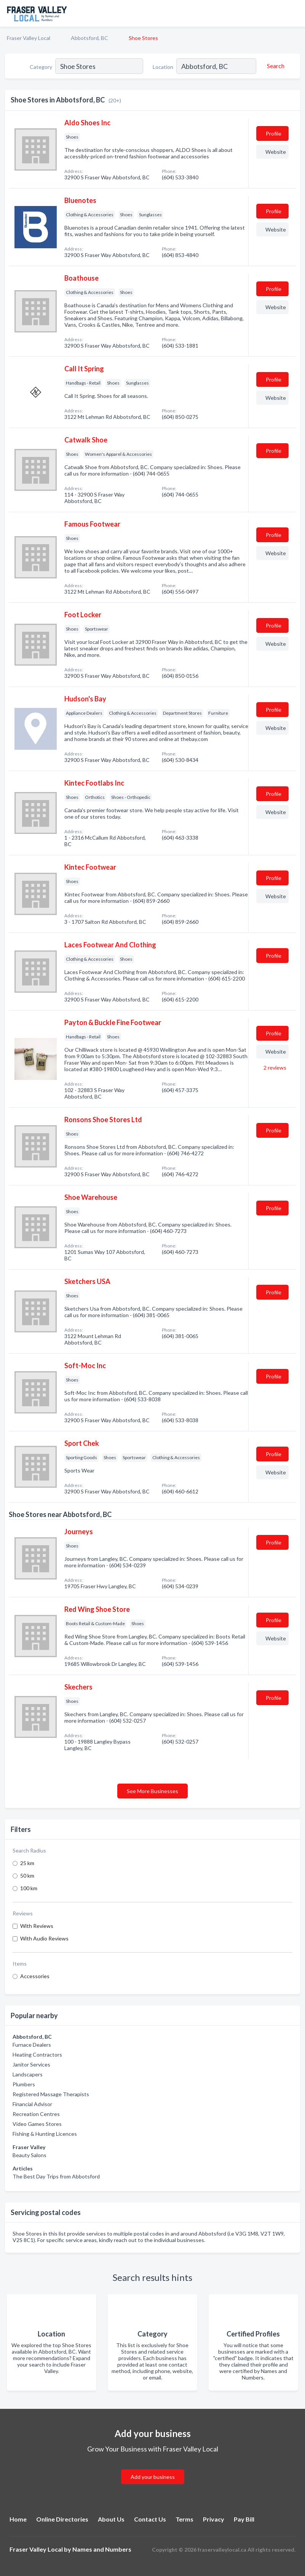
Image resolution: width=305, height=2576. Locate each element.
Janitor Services (31, 2064)
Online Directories (62, 2519)
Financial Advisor (32, 2104)
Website (275, 152)
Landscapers (28, 2074)
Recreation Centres (36, 2114)
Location (163, 67)
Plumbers (24, 2084)
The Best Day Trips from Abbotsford (56, 2176)
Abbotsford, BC (89, 38)
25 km (27, 1863)
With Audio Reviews (44, 1938)
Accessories (35, 1976)
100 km (28, 1888)
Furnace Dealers (32, 2044)
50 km (27, 1875)
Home (18, 2519)
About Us (111, 2519)
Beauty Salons (29, 2155)
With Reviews (36, 1926)
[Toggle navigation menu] (294, 13)
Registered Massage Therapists (51, 2094)
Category (41, 67)
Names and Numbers (101, 2549)
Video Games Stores (37, 2124)
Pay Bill (244, 2519)
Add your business (153, 2477)
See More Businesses (152, 1791)
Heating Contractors (37, 2054)
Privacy (213, 2519)
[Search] (274, 65)
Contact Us (150, 2519)
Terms (184, 2519)
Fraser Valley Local (28, 38)
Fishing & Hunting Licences (45, 2133)
